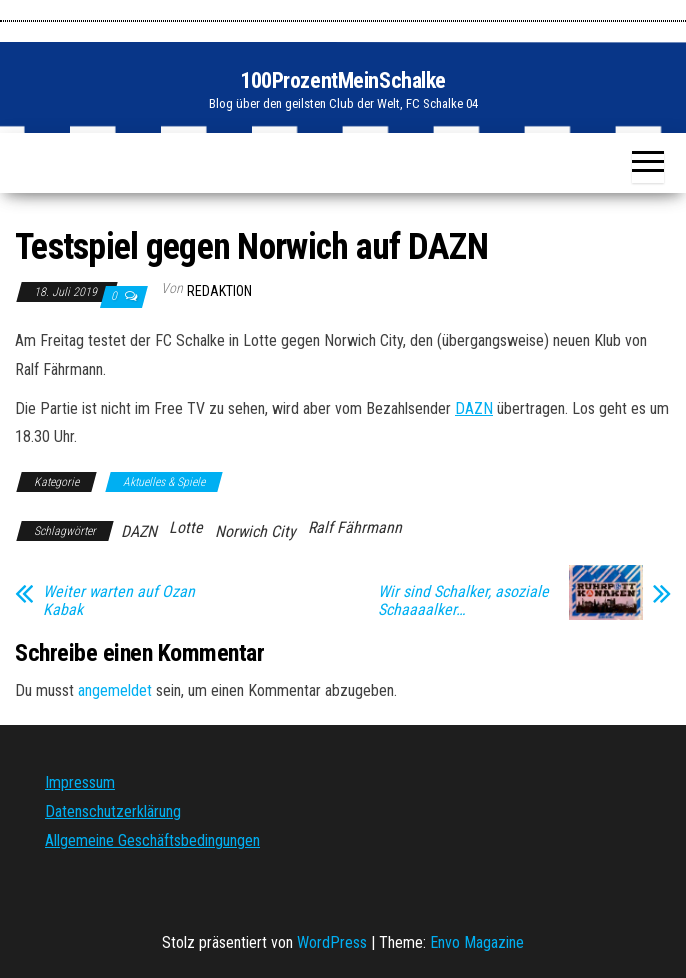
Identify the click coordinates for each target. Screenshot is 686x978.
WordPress (332, 942)
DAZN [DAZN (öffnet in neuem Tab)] (474, 408)
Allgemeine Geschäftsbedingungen (152, 840)
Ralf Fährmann (355, 527)
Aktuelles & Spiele (164, 482)
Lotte (186, 527)
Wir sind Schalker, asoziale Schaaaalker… (463, 601)
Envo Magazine (477, 942)
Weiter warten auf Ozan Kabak (119, 601)
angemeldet (115, 690)
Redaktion (219, 291)
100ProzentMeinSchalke (343, 80)
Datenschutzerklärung (113, 811)
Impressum (80, 782)
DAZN (139, 531)
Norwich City (255, 531)
